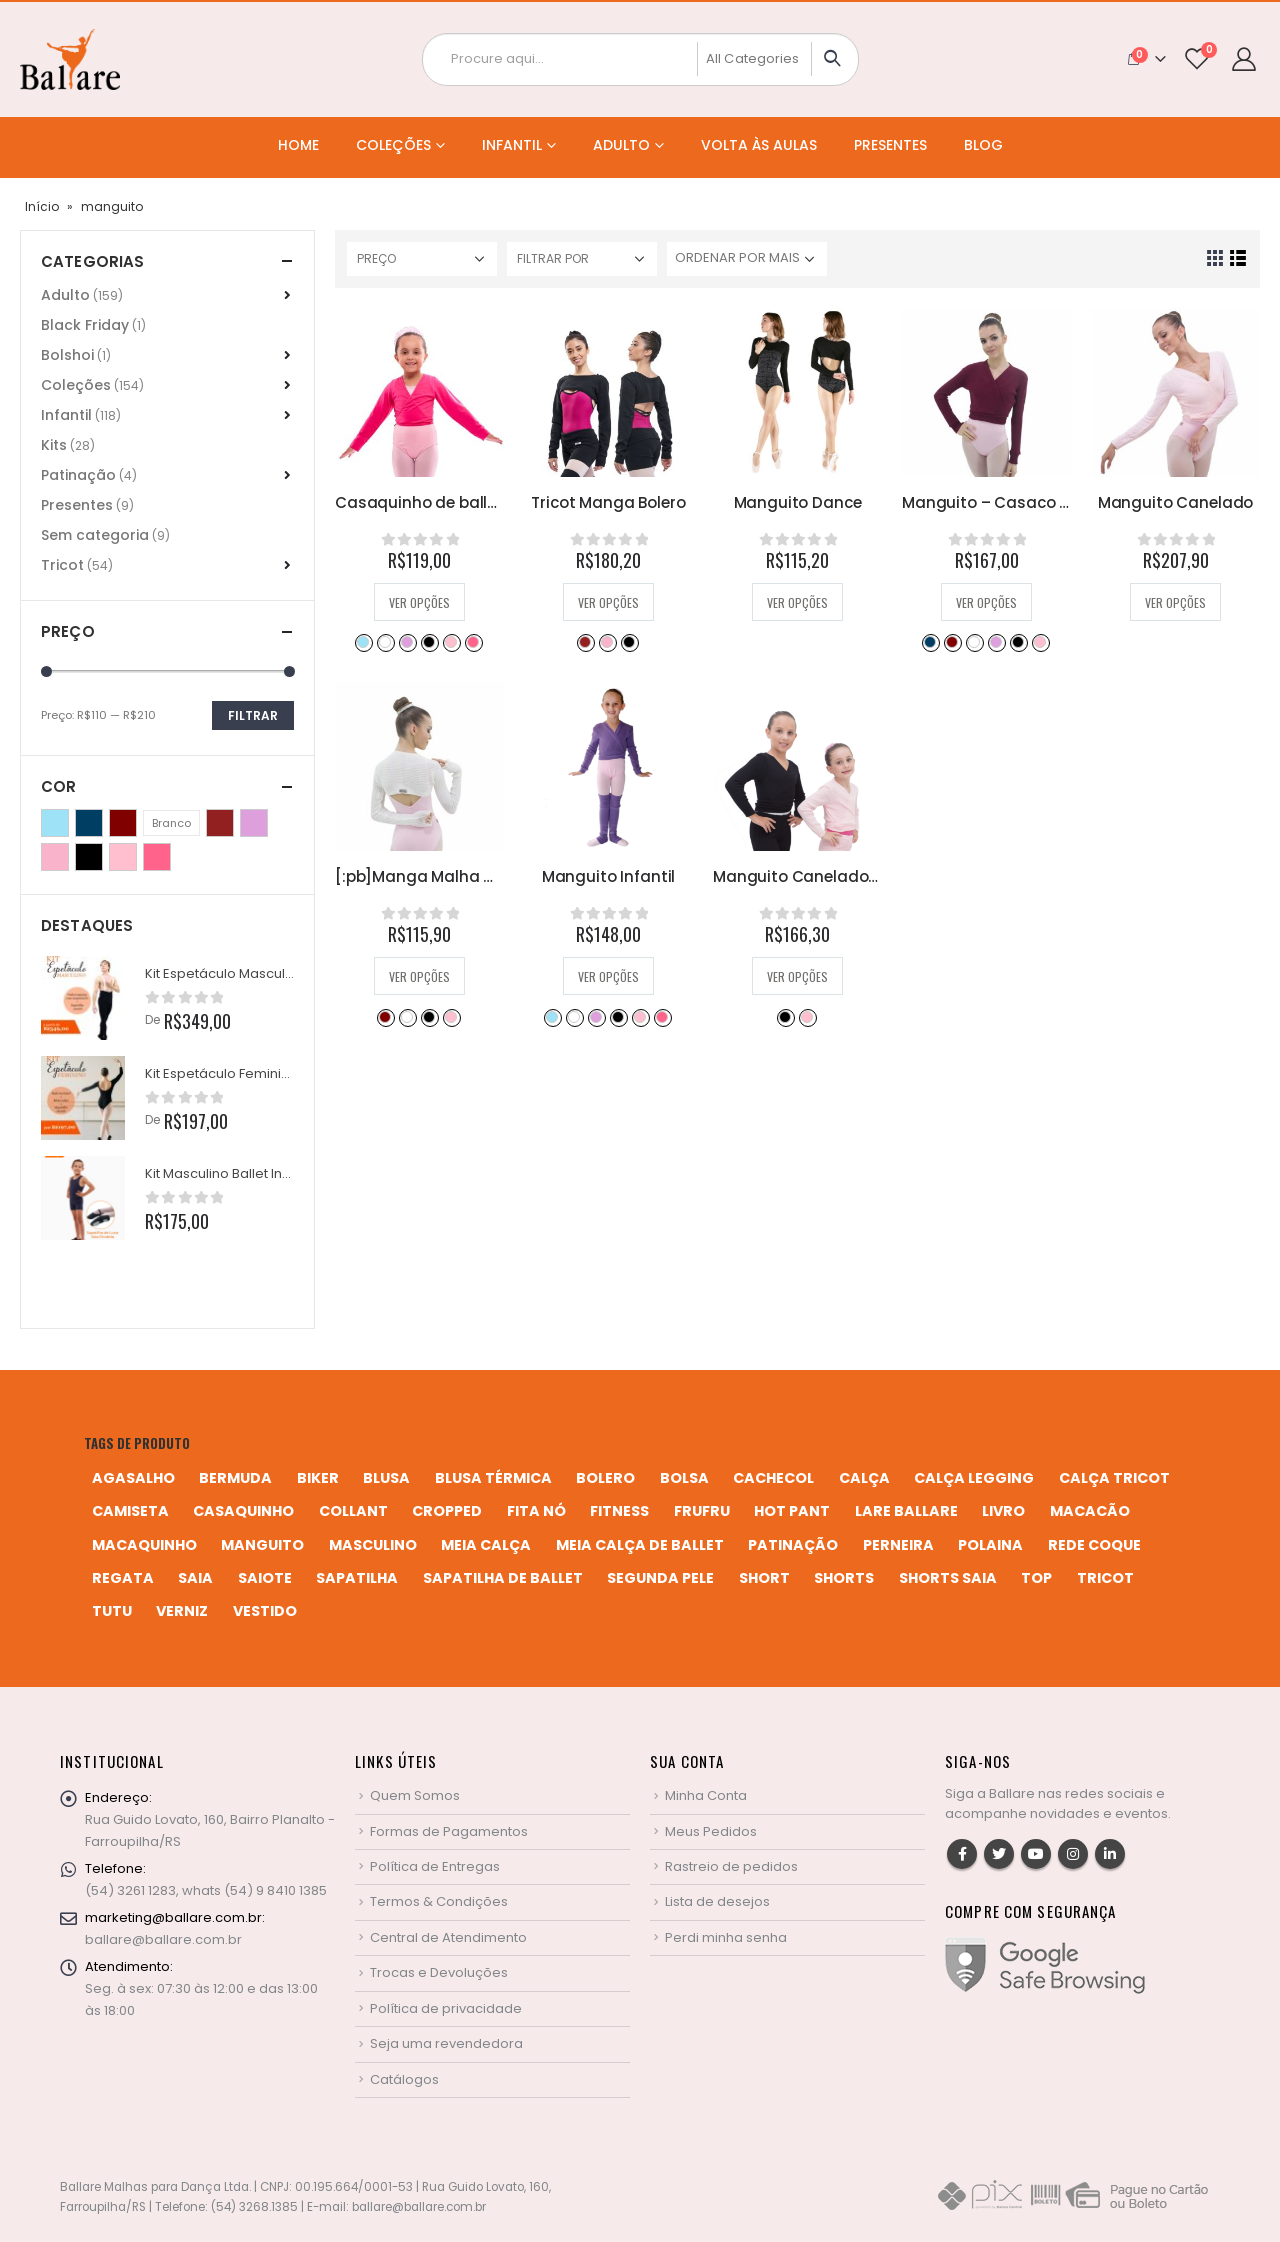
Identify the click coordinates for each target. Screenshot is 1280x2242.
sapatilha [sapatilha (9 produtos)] (357, 1578)
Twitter (999, 1854)
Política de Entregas (435, 1866)
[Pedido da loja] (747, 259)
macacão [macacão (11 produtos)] (1090, 1511)
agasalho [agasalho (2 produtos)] (133, 1478)
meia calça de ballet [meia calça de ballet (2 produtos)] (640, 1545)
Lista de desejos (717, 1901)
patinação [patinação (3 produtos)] (793, 1545)
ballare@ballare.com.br (163, 1939)
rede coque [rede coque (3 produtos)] (1094, 1545)
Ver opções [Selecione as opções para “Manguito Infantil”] (608, 976)
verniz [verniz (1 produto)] (182, 1611)
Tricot (62, 565)
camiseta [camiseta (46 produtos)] (130, 1511)
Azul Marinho (930, 642)
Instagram (1073, 1854)
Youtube (1036, 1854)
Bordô (952, 642)
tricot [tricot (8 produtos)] (1105, 1578)
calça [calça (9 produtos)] (864, 1478)
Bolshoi (67, 355)
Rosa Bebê (451, 642)
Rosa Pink (473, 642)
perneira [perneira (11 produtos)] (898, 1545)
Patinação (78, 475)
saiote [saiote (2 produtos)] (265, 1578)
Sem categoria (95, 535)
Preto (429, 642)
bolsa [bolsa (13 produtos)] (684, 1478)
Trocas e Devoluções (439, 1972)
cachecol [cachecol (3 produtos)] (773, 1478)
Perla (607, 642)
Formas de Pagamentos (449, 1831)
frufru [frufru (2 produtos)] (702, 1511)
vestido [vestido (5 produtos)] (265, 1611)
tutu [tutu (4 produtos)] (112, 1611)
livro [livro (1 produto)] (1003, 1511)
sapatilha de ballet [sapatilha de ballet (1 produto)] (503, 1578)
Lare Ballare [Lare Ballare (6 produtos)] (906, 1511)
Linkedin (1110, 1854)
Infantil (512, 145)
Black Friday (85, 325)
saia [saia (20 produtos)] (195, 1578)
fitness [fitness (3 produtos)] (619, 1511)
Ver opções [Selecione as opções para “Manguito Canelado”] (1175, 602)
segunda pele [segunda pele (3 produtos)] (660, 1578)
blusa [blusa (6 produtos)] (386, 1478)
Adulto (621, 145)
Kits (54, 445)
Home (298, 145)
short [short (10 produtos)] (764, 1578)
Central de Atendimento (448, 1937)
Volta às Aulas (759, 145)
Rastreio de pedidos (731, 1866)
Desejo (585, 642)
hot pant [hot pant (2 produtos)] (792, 1511)
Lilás (407, 642)
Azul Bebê (363, 642)
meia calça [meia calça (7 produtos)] (486, 1545)
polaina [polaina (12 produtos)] (990, 1545)
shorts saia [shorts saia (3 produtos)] (948, 1578)
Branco (385, 642)
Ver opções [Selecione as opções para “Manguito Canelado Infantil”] (797, 976)
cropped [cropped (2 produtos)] (447, 1511)
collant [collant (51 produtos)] (353, 1511)
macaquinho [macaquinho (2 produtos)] (144, 1545)
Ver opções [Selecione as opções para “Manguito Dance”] (797, 602)
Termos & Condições (439, 1901)
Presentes (890, 145)
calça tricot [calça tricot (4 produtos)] (1114, 1478)
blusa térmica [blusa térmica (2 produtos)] (493, 1478)
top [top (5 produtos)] (1036, 1578)
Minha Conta (706, 1795)
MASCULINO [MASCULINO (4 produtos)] (373, 1545)
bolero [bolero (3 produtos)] (605, 1478)
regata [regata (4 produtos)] (123, 1578)
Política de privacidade (446, 2008)
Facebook (962, 1854)
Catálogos (404, 2079)
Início (42, 206)
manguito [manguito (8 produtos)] (262, 1545)
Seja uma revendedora (446, 2043)
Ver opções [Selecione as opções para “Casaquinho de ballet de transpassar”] (419, 602)
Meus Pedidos (711, 1831)
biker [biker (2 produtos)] (318, 1478)
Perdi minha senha (726, 1937)
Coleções (393, 145)
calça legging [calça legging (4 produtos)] (974, 1478)
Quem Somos (415, 1795)
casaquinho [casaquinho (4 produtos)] (243, 1511)
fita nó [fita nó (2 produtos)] (536, 1511)
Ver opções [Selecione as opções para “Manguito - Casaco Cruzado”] (986, 602)
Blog (983, 145)
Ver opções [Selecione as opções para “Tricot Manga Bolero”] (608, 602)
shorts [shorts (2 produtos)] (844, 1578)
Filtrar (253, 715)
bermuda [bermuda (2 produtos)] (235, 1478)
